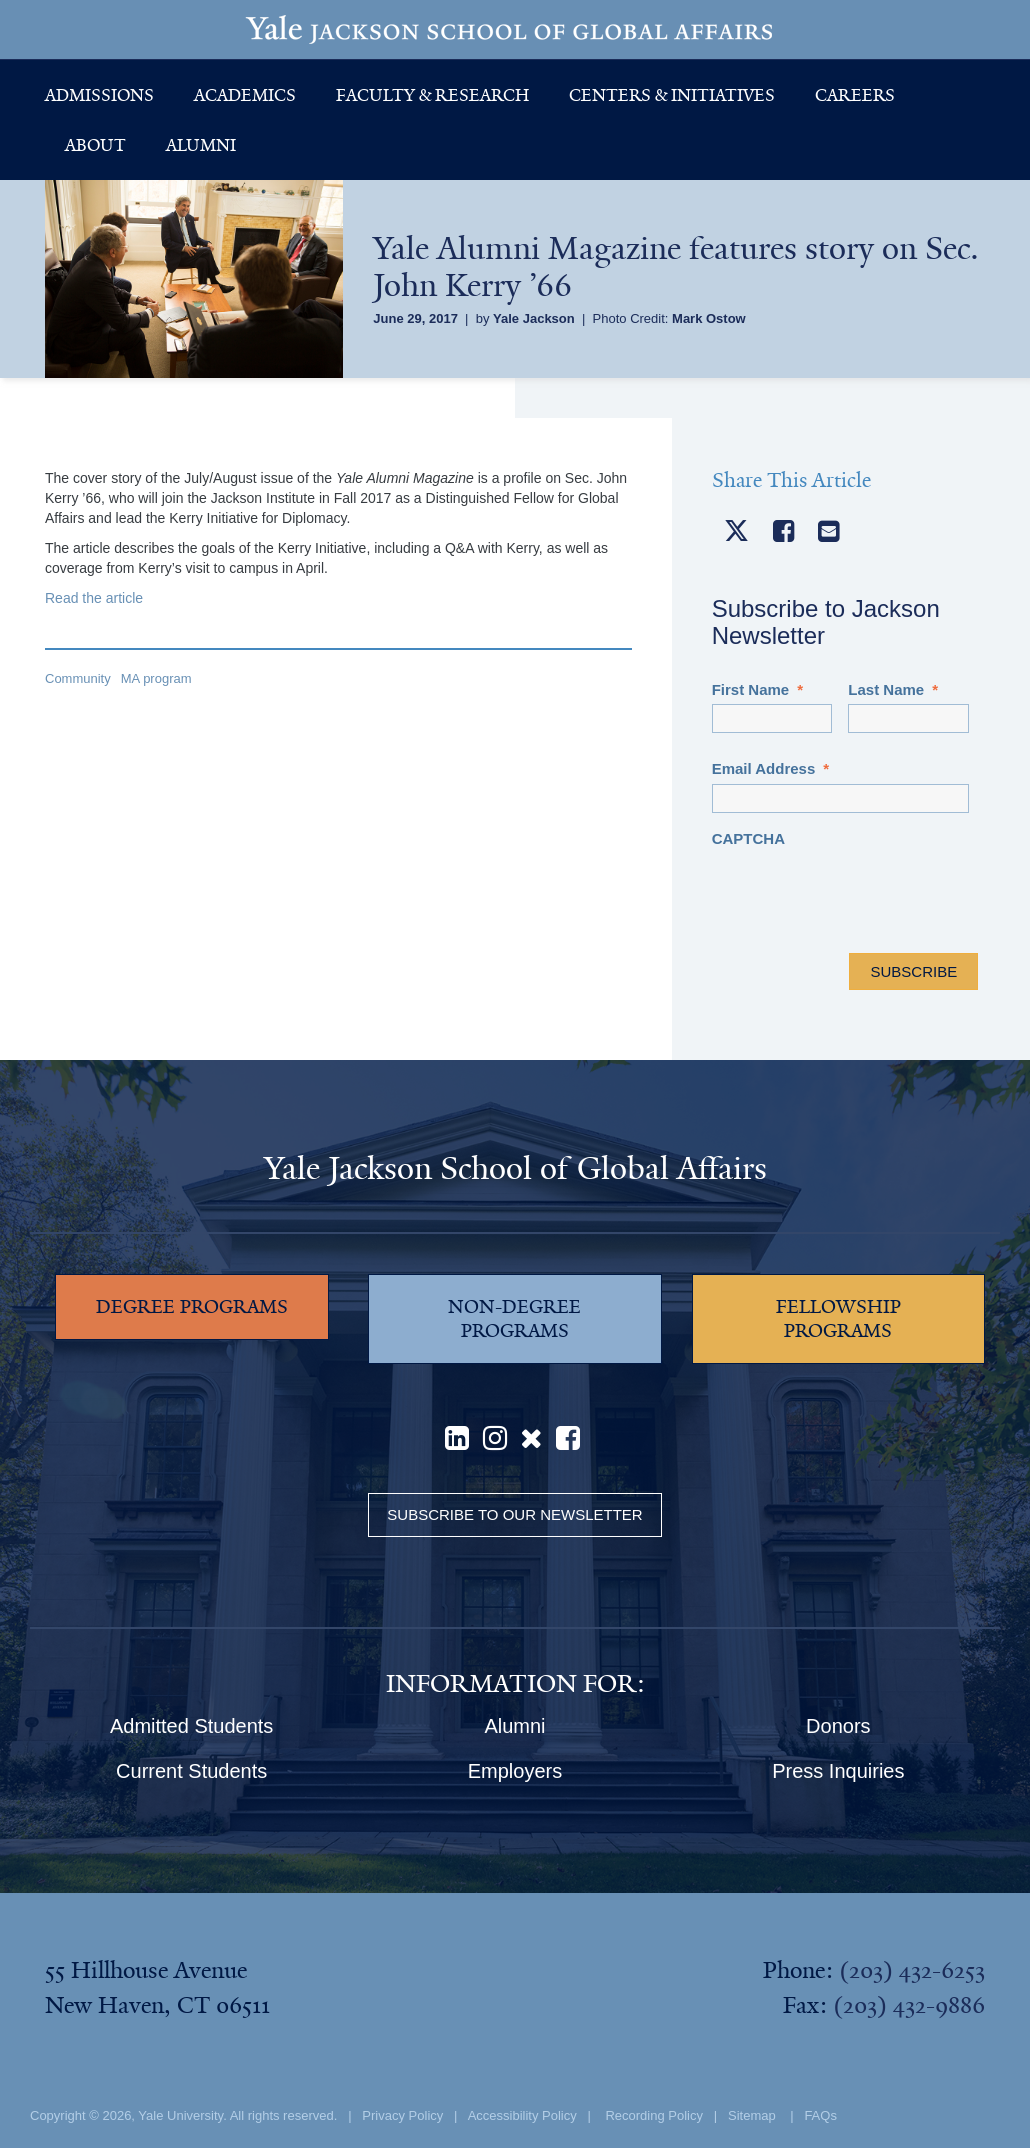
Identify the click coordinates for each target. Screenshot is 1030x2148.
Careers (855, 95)
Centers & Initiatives (672, 95)
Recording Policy (654, 2115)
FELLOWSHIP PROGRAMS (838, 1319)
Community (78, 678)
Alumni (201, 145)
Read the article (94, 598)
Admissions (99, 95)
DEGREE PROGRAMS (192, 1307)
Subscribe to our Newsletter (514, 1514)
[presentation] (864, 892)
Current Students (191, 1771)
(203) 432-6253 (912, 1970)
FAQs (820, 2115)
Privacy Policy (402, 2115)
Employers (515, 1771)
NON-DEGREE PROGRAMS (514, 1319)
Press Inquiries (838, 1771)
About (95, 145)
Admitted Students (191, 1726)
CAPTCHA (748, 838)
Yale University (180, 2115)
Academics (245, 95)
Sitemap (752, 2115)
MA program (156, 678)
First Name (757, 689)
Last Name (893, 689)
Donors (838, 1726)
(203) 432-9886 (909, 2005)
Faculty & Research (432, 95)
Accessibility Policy (522, 2115)
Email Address (771, 768)
